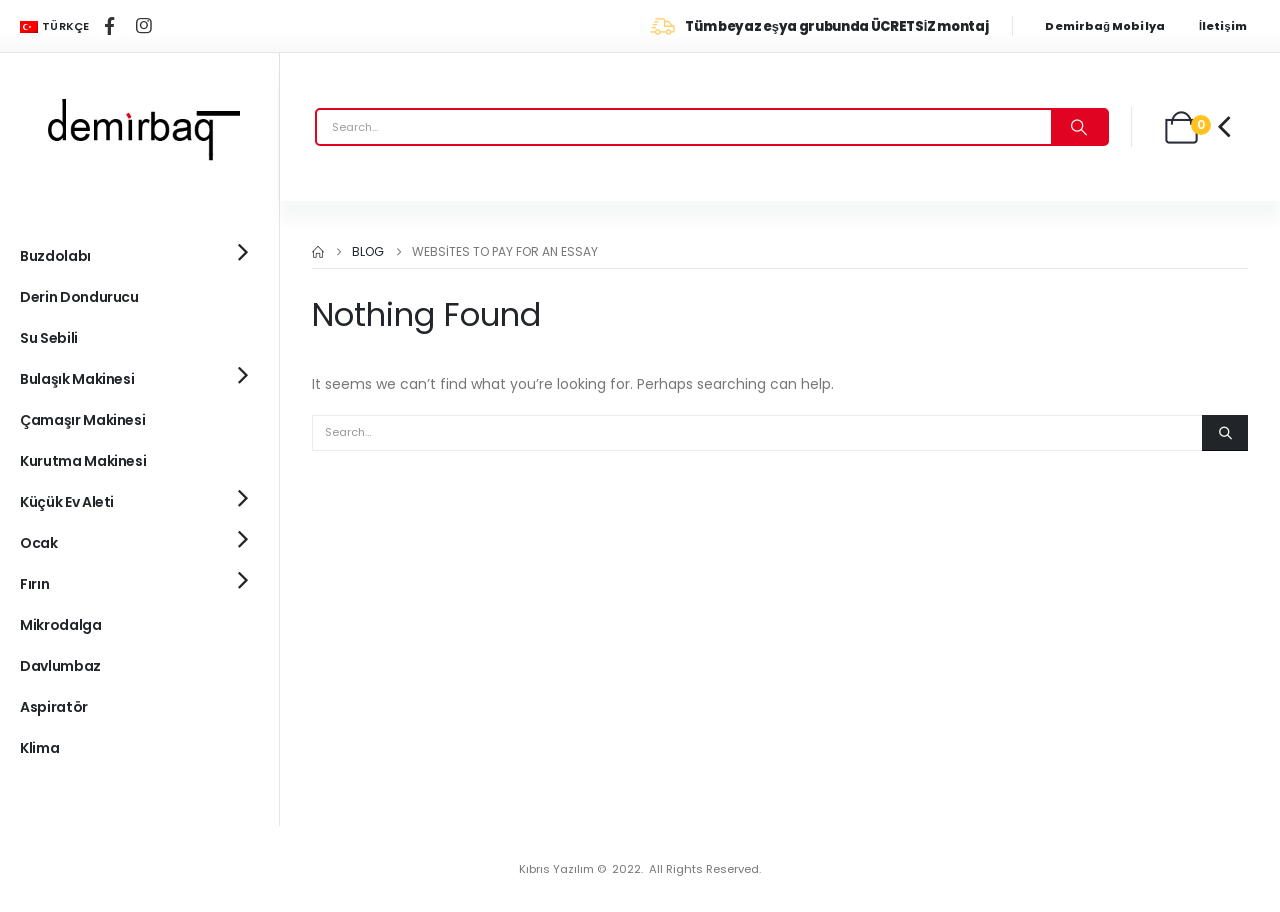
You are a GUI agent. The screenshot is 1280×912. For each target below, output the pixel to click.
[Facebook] (110, 26)
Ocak (39, 543)
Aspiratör (54, 707)
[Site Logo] (140, 127)
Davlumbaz (60, 666)
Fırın (34, 584)
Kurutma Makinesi (83, 461)
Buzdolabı (55, 256)
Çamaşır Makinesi (82, 420)
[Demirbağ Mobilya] (1114, 26)
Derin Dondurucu (79, 297)
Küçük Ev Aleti (67, 502)
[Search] (1079, 127)
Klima (39, 748)
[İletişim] (1229, 26)
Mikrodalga (61, 625)
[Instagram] (144, 26)
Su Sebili (49, 338)
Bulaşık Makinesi (77, 379)
